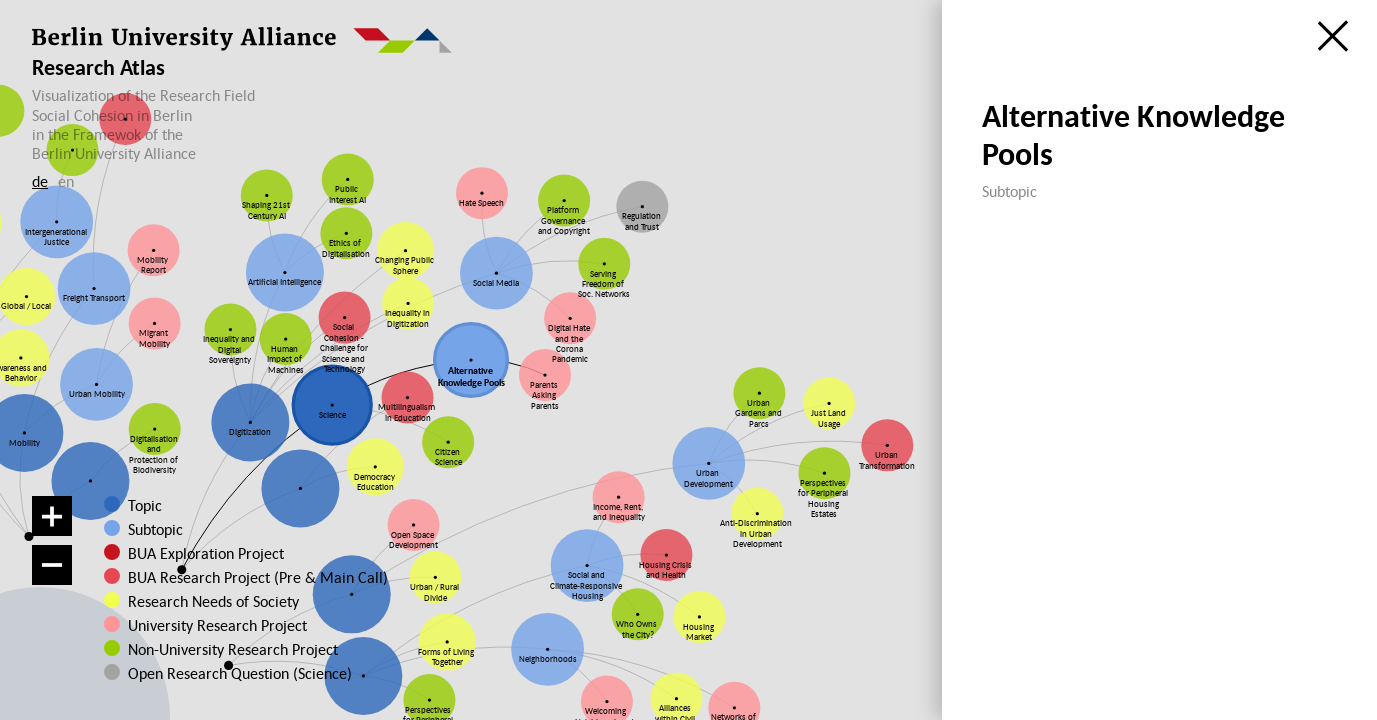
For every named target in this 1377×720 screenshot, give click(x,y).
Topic (145, 505)
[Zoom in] (52, 516)
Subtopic (155, 529)
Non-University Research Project (216, 649)
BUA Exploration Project (206, 553)
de (40, 181)
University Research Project (208, 625)
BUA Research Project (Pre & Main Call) (258, 577)
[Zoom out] (52, 565)
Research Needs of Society (210, 601)
